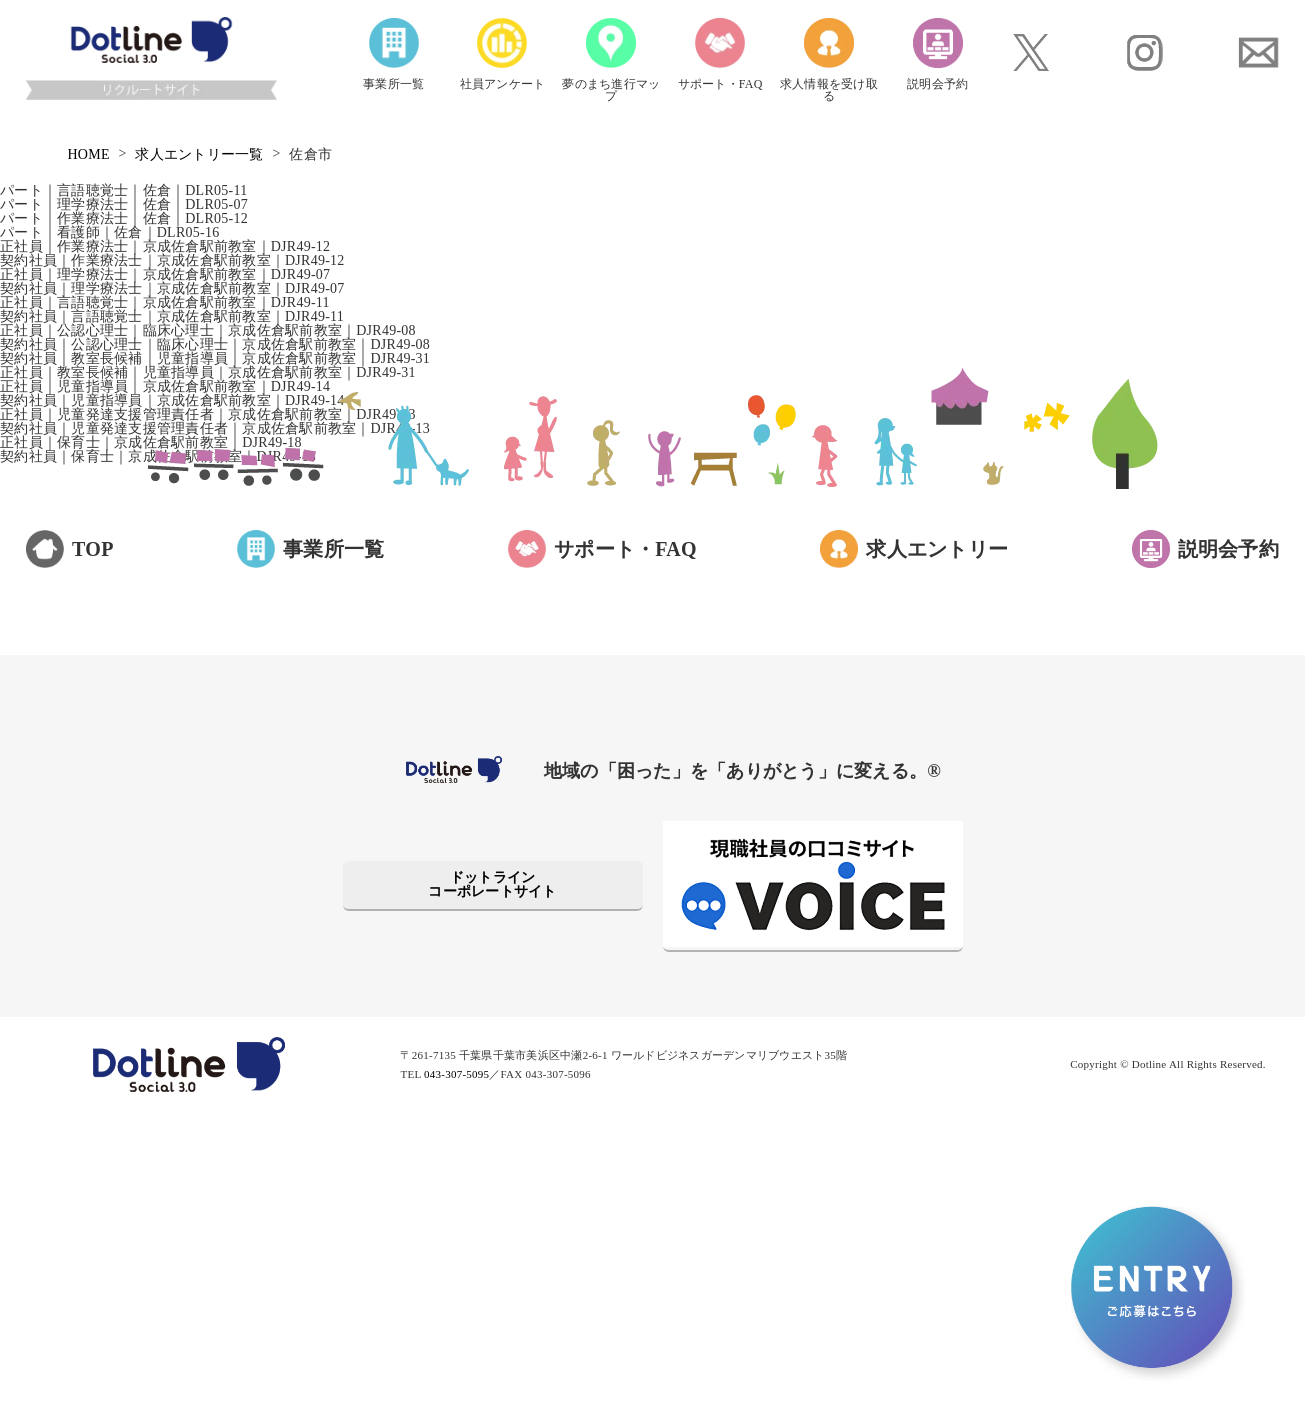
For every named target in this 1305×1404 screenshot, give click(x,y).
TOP (93, 549)
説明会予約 (1228, 549)
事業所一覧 (333, 549)
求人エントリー (937, 549)
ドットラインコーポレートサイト (492, 884)
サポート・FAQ (625, 549)
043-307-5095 (456, 1074)
